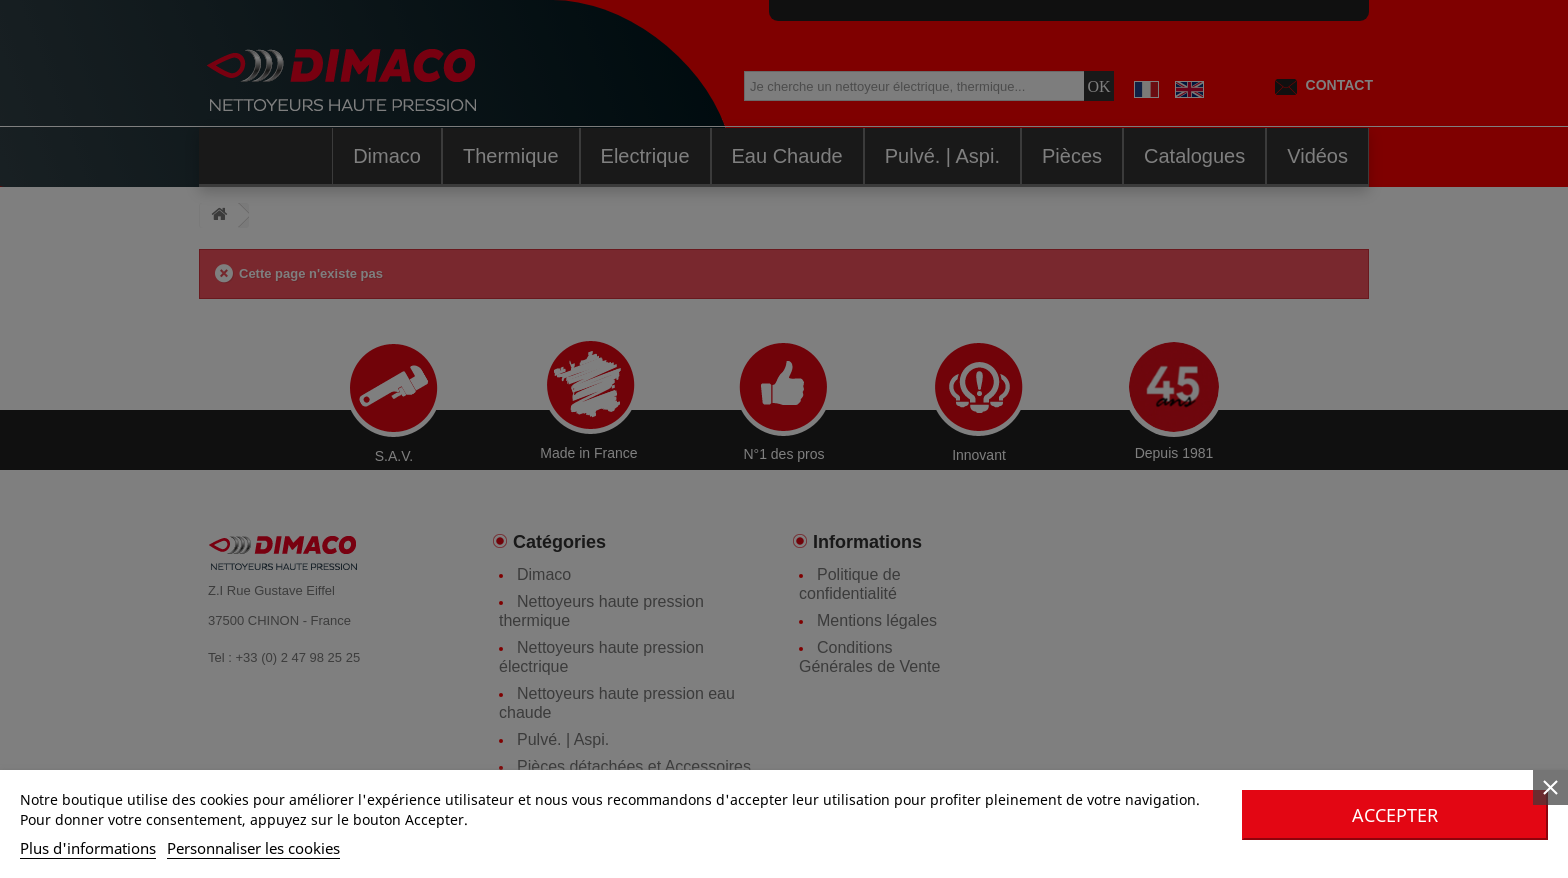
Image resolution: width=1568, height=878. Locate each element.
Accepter (1395, 815)
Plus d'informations (88, 848)
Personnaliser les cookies (253, 848)
